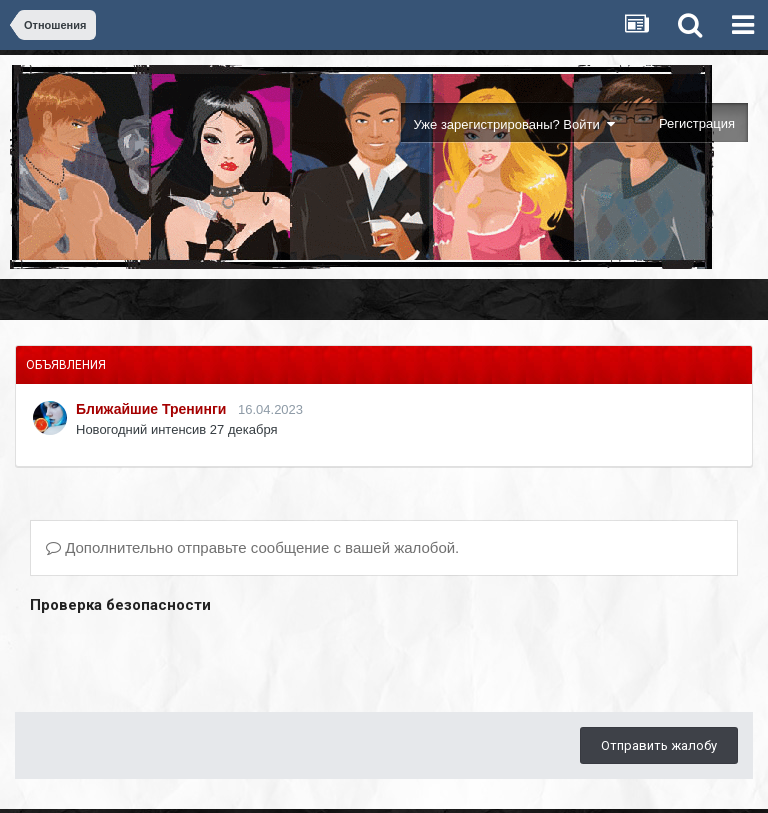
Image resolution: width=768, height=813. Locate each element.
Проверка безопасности (120, 605)
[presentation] (182, 658)
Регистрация (697, 123)
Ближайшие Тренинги (151, 409)
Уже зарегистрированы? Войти (514, 124)
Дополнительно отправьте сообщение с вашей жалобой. (252, 547)
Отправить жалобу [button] (659, 745)
